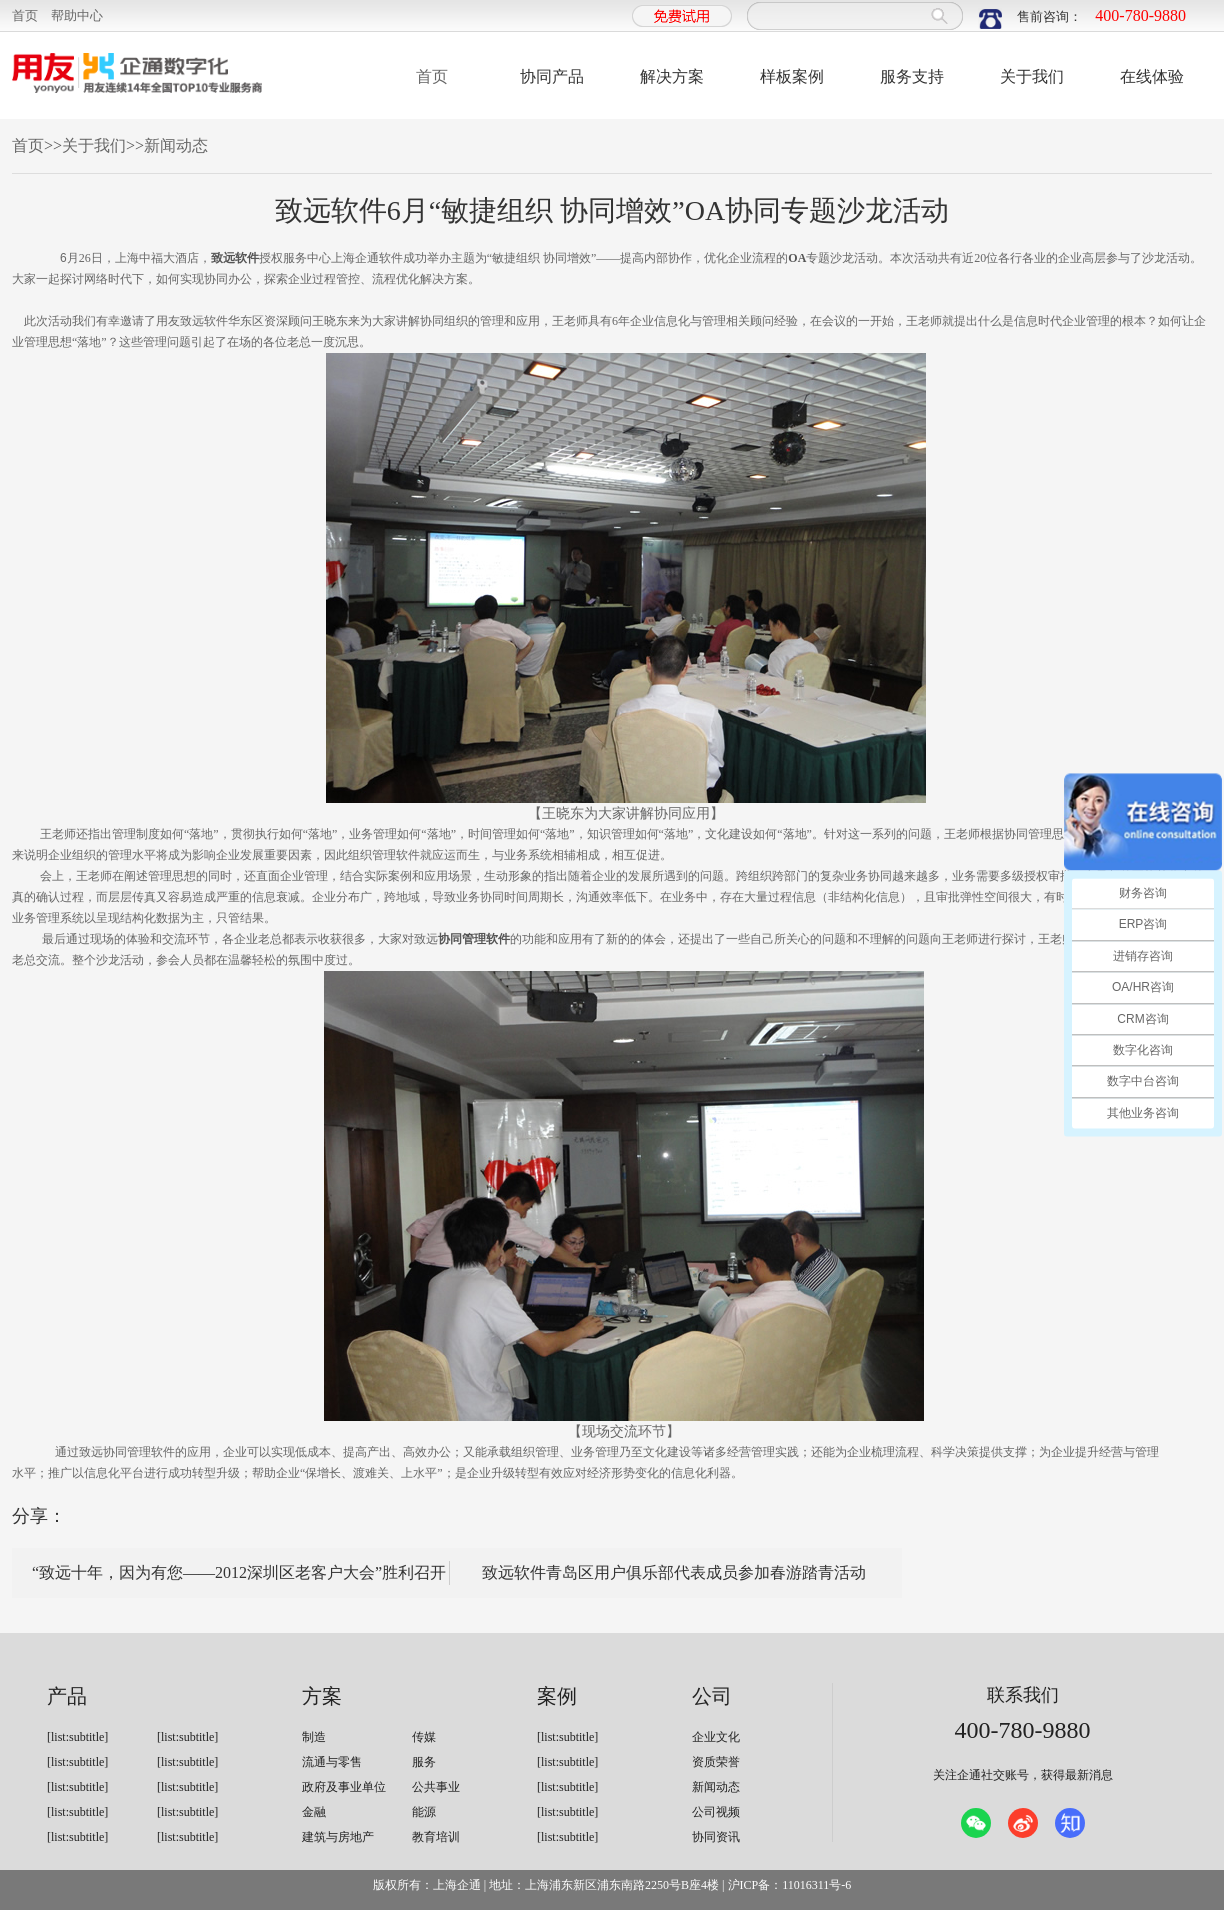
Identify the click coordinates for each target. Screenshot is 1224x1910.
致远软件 (235, 258)
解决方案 (672, 76)
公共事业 (436, 1787)
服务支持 (912, 76)
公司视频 (716, 1812)
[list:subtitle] (77, 1737)
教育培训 (436, 1837)
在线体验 (1152, 76)
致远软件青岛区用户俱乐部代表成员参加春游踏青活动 (674, 1572)
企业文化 (716, 1737)
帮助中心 (77, 15)
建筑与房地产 (338, 1837)
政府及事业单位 (344, 1787)
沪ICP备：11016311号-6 (790, 1885)
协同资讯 (716, 1837)
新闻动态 (176, 145)
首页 (25, 15)
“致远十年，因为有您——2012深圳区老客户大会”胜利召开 (239, 1572)
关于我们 (1032, 76)
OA (797, 258)
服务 (424, 1762)
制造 (314, 1737)
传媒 (424, 1737)
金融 (314, 1812)
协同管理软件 (474, 939)
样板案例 (792, 76)
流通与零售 (332, 1762)
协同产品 (552, 76)
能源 (424, 1812)
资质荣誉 (716, 1762)
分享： (39, 1516)
